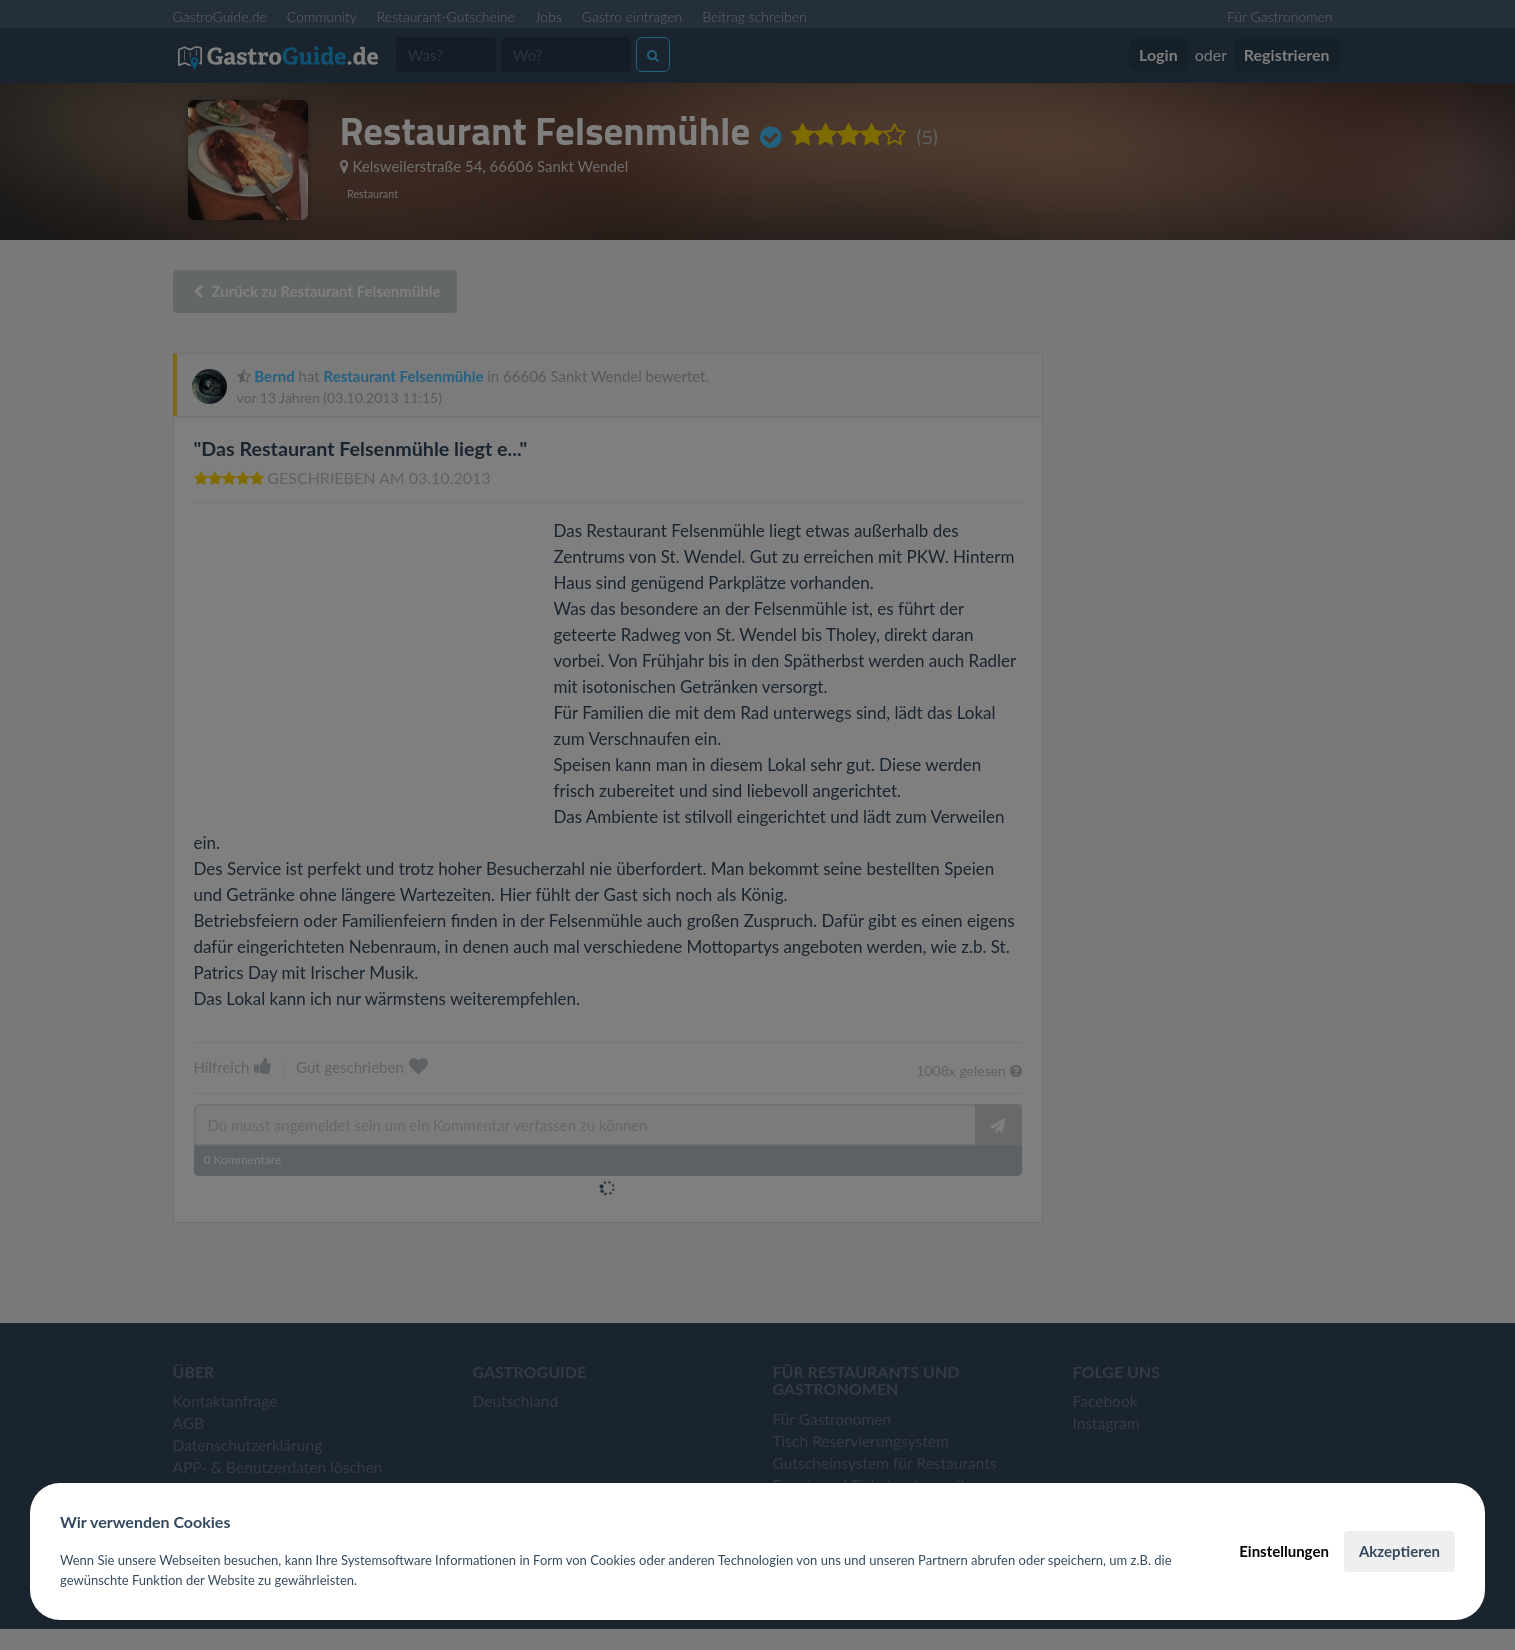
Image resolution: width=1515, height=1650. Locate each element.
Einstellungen (1284, 1551)
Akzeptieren (1399, 1551)
